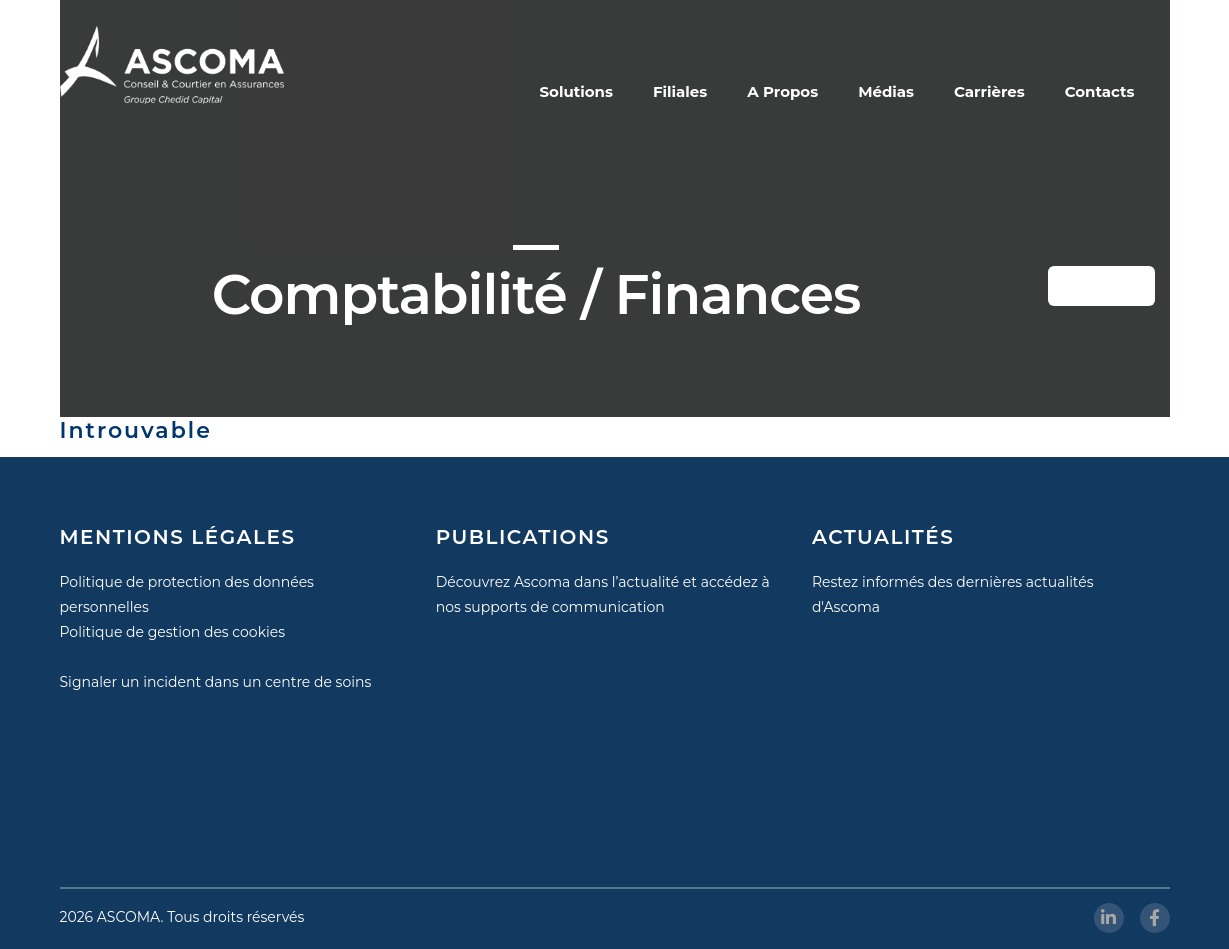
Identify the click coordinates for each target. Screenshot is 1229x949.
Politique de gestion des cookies (173, 632)
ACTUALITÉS (883, 537)
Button (1115, 286)
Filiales (680, 91)
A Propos (782, 91)
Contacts (1100, 91)
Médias (886, 91)
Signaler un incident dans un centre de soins (216, 682)
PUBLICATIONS (523, 537)
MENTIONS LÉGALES (178, 537)
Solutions (576, 91)
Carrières (989, 91)
